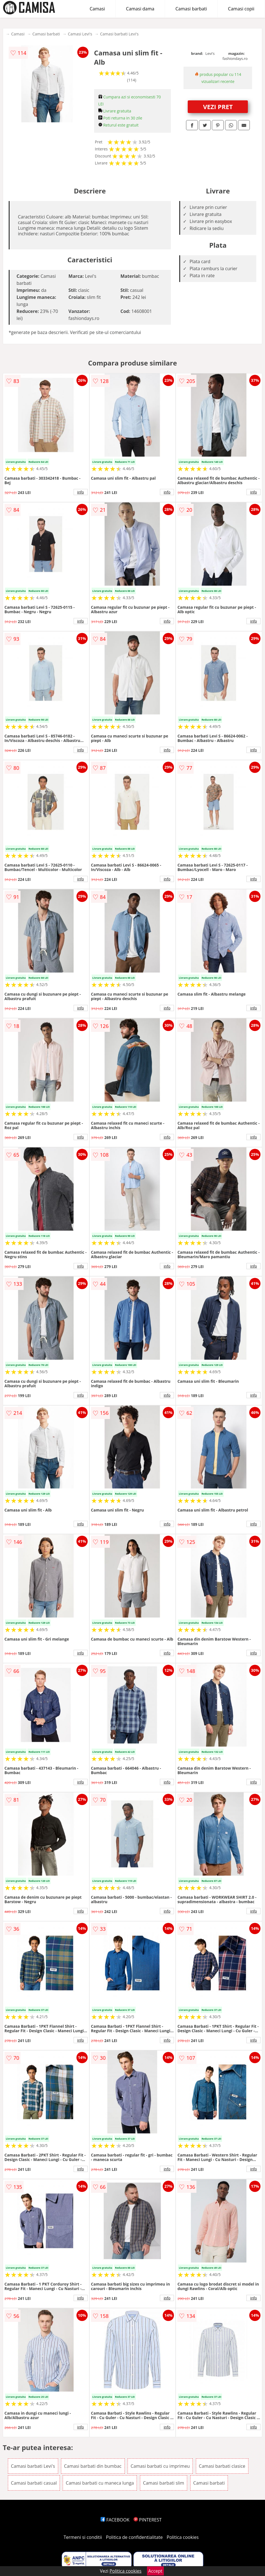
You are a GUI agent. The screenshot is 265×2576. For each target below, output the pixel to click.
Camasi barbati (191, 9)
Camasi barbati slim (163, 2483)
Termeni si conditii (83, 2537)
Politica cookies (183, 2537)
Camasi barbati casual (34, 2483)
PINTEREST (147, 2520)
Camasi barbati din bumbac (93, 2466)
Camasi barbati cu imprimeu (160, 2466)
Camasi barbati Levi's (119, 34)
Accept (155, 2571)
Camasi (97, 9)
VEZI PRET (218, 106)
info (80, 492)
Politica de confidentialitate (134, 2537)
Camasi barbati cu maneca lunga (100, 2483)
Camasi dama (140, 9)
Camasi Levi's (80, 34)
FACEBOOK (115, 2520)
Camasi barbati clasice (222, 2466)
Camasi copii (241, 9)
